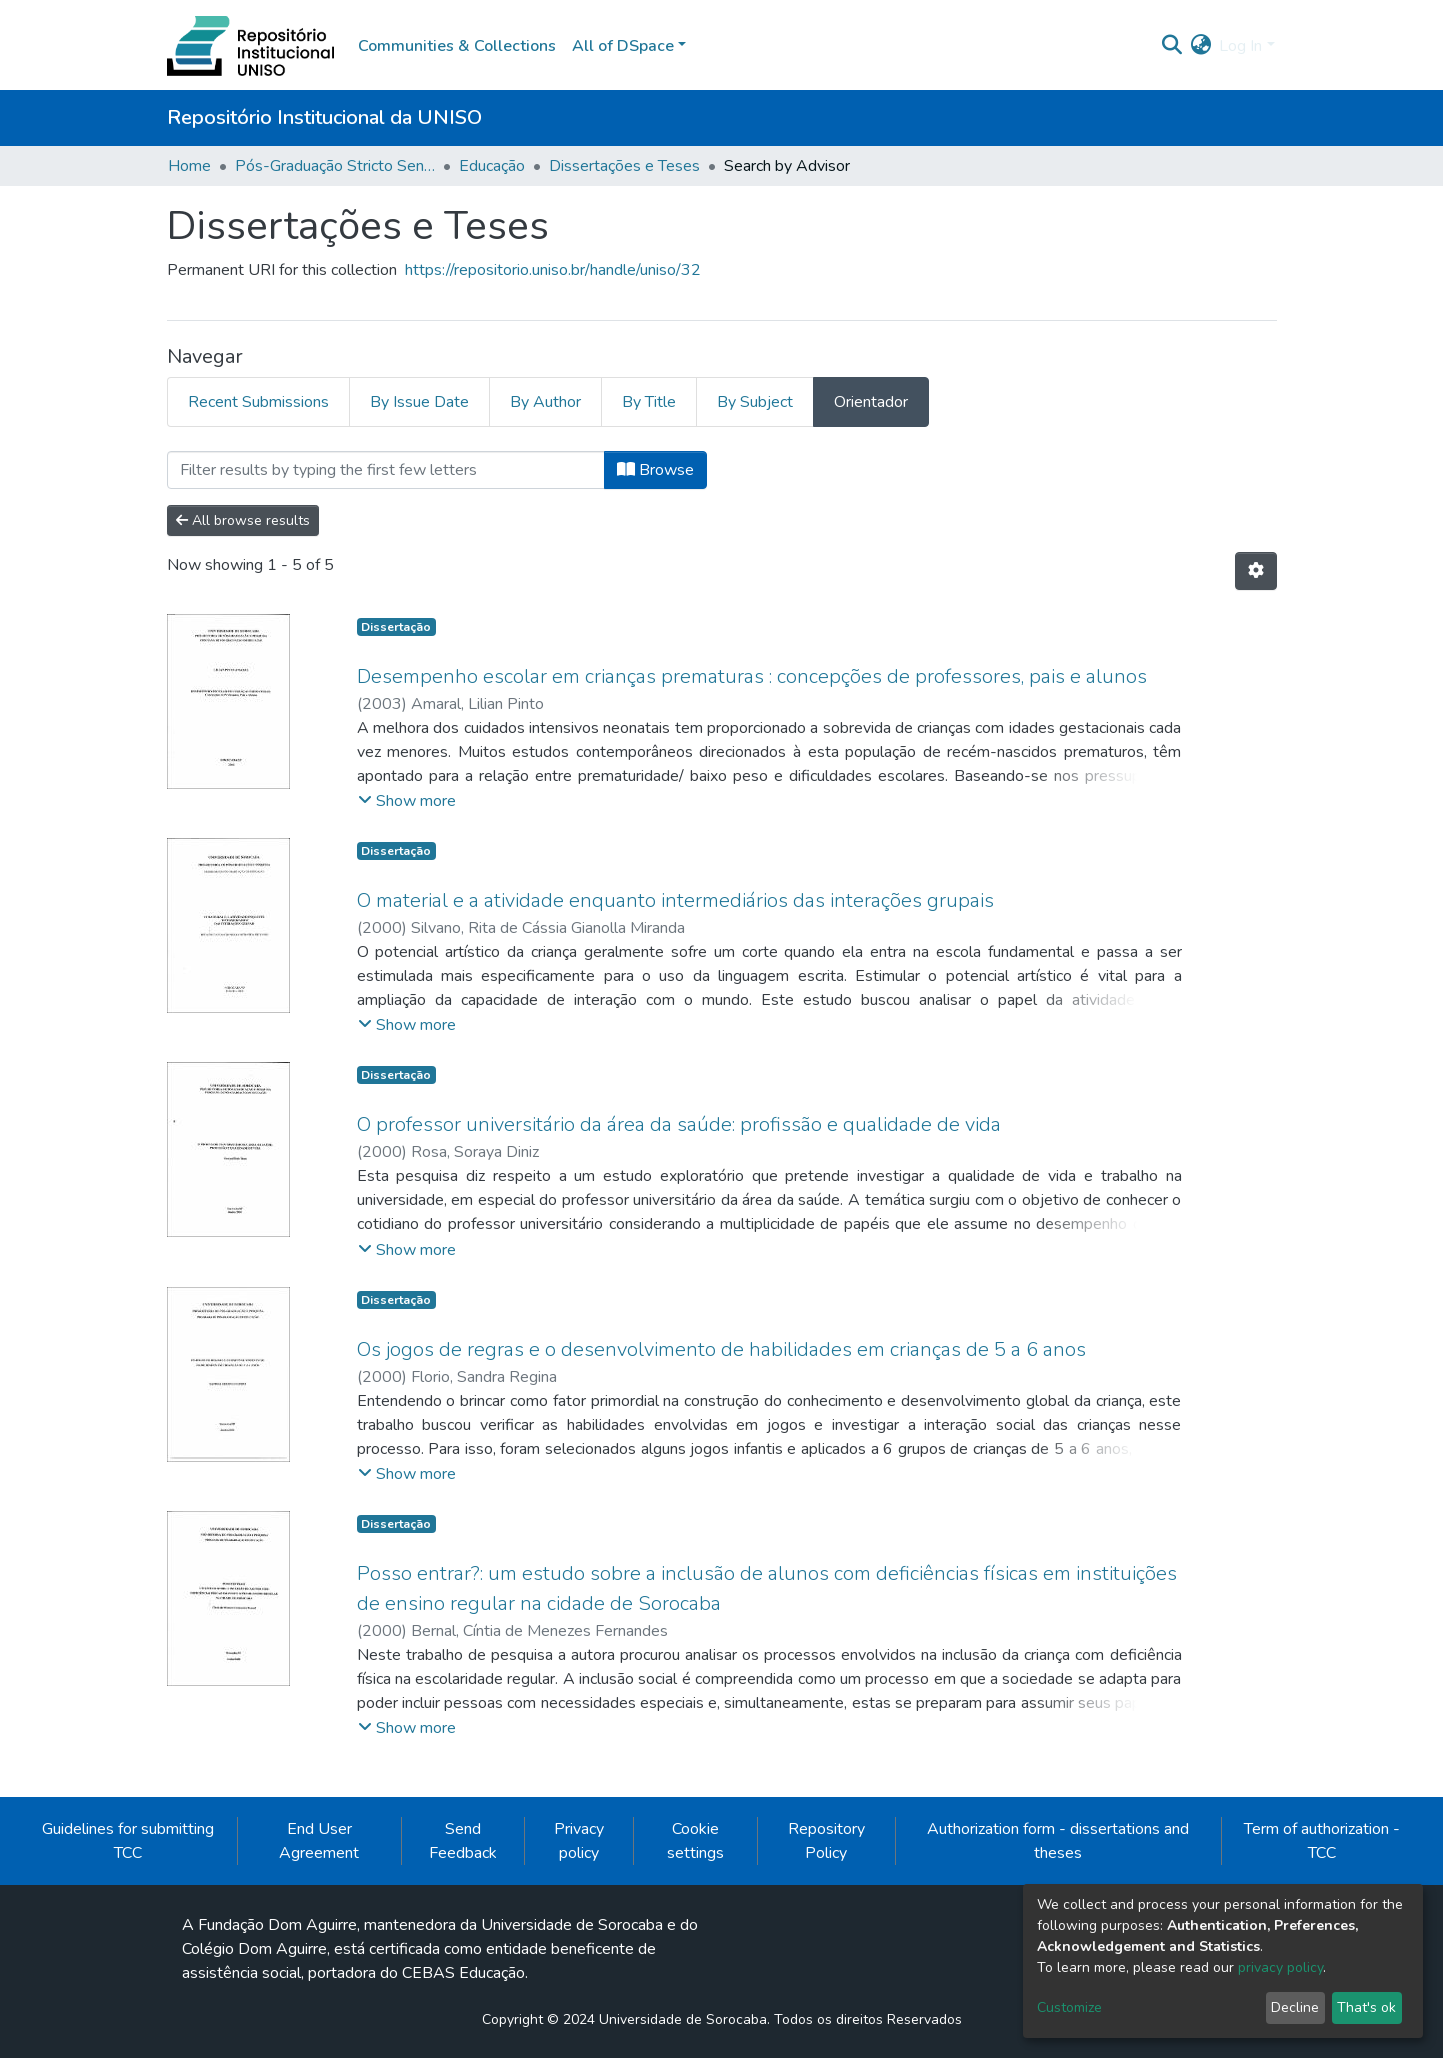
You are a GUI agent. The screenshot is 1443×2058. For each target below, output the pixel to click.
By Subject (755, 402)
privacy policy (1280, 1967)
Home (189, 166)
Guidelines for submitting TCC (128, 1841)
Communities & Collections (457, 46)
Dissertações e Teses (624, 166)
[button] (1200, 46)
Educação (492, 166)
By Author (545, 402)
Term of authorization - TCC (1322, 1841)
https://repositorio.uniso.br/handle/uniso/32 (553, 270)
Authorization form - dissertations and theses (1058, 1841)
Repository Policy (826, 1841)
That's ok (1366, 2007)
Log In (1240, 46)
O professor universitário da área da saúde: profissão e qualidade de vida (679, 1124)
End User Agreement (319, 1841)
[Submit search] (1171, 46)
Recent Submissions (258, 402)
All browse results (243, 520)
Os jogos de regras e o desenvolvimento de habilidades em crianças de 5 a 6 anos (721, 1349)
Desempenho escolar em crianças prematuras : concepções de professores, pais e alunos (752, 676)
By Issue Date (419, 402)
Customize (1069, 2007)
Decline (1295, 2007)
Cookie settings (695, 1841)
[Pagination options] (1256, 571)
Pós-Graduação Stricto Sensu (335, 166)
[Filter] (386, 470)
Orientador (871, 402)
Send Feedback (463, 1841)
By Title (649, 402)
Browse (655, 470)
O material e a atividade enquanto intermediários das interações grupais (675, 900)
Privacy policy (579, 1841)
